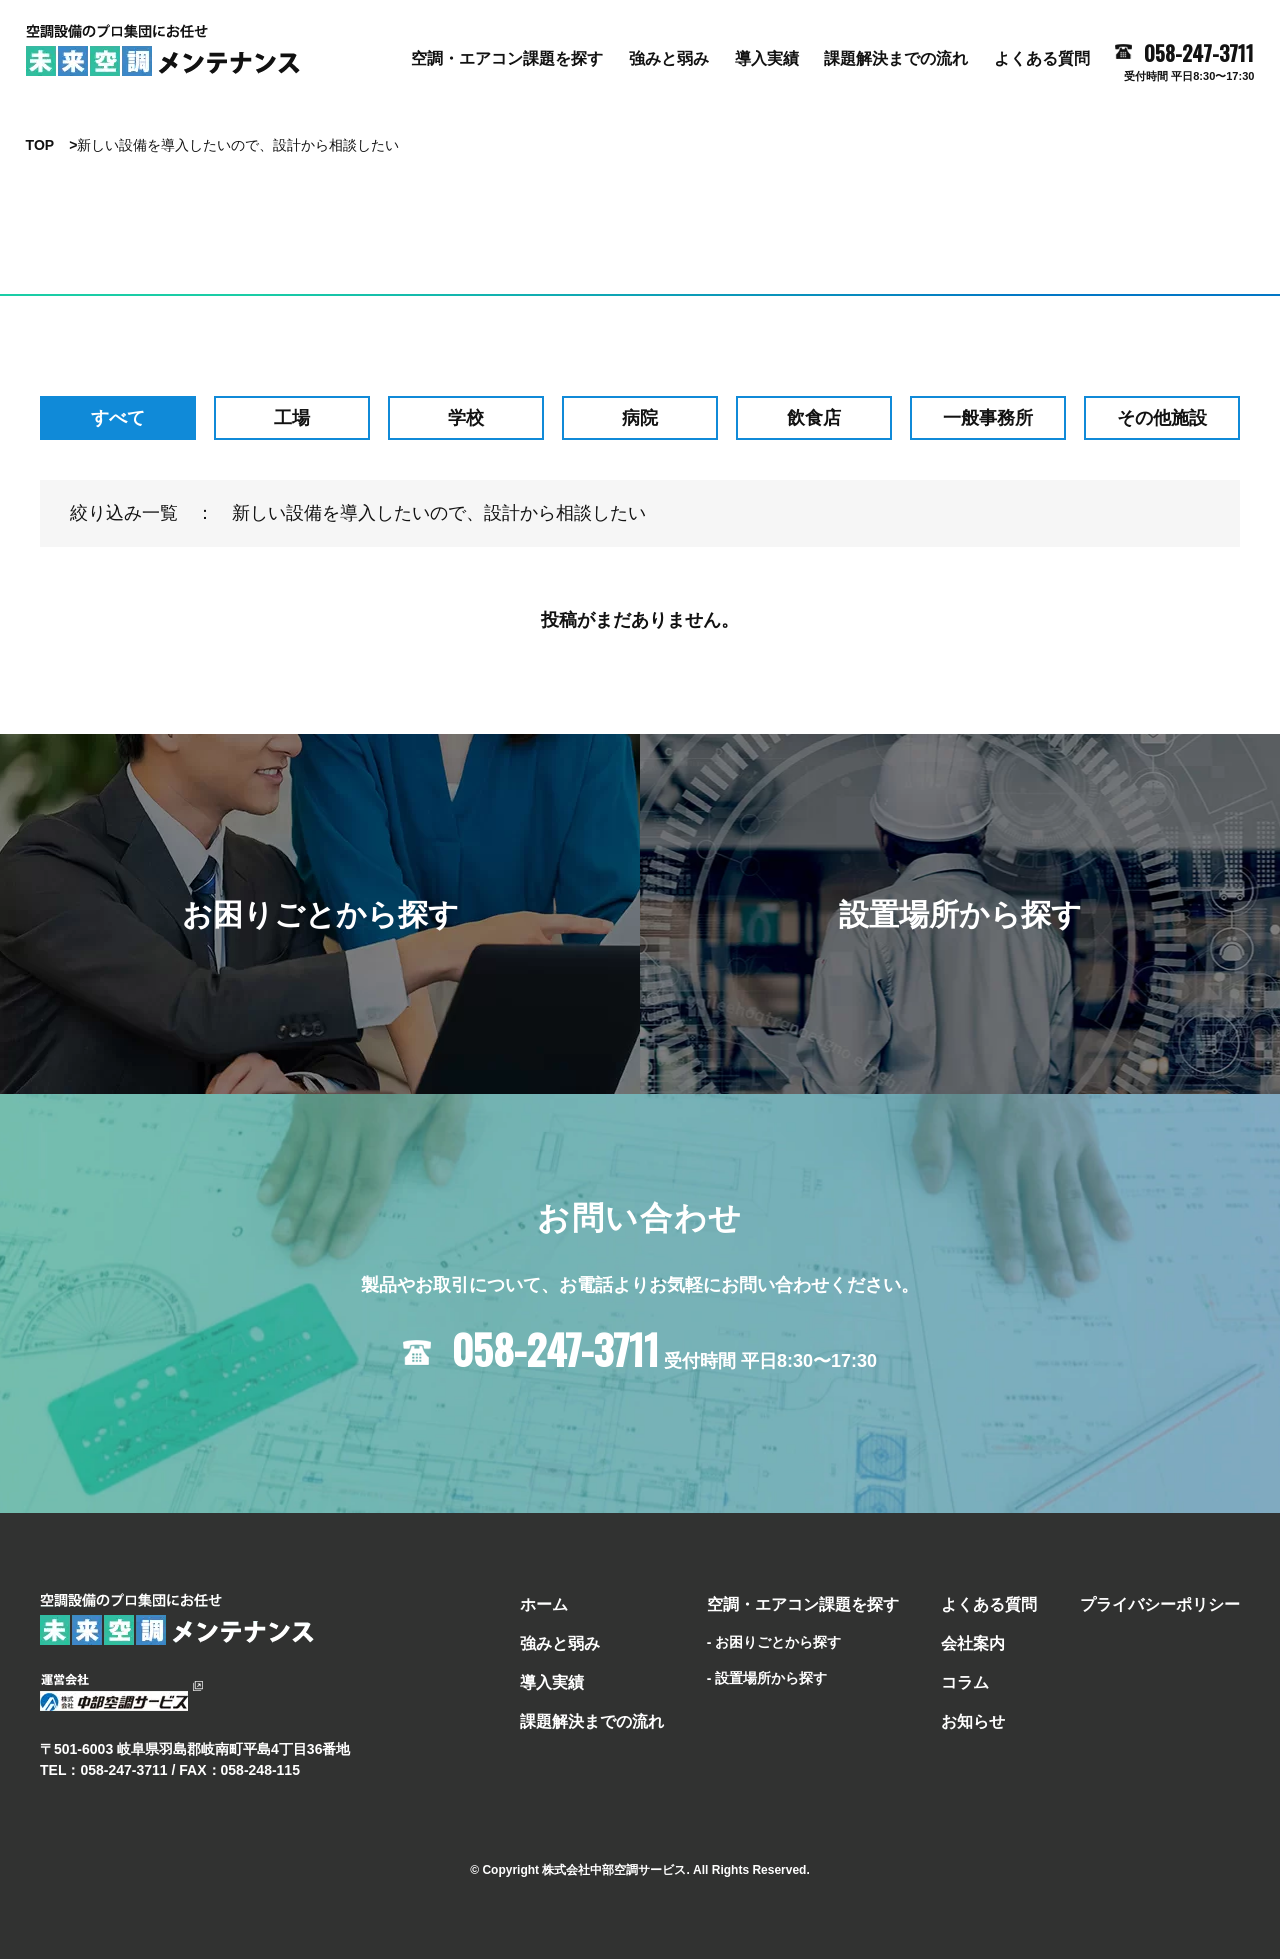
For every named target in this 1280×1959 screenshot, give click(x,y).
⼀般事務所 (988, 418)
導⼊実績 (767, 58)
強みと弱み (669, 58)
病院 (640, 418)
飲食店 (814, 418)
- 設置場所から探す (767, 1678)
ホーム (544, 1604)
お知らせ (973, 1721)
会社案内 (973, 1643)
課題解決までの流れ (896, 58)
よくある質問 (1042, 58)
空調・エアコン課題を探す (507, 58)
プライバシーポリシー (1160, 1604)
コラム (965, 1682)
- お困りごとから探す (774, 1642)
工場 (292, 418)
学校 (466, 418)
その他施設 (1162, 418)
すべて (118, 418)
